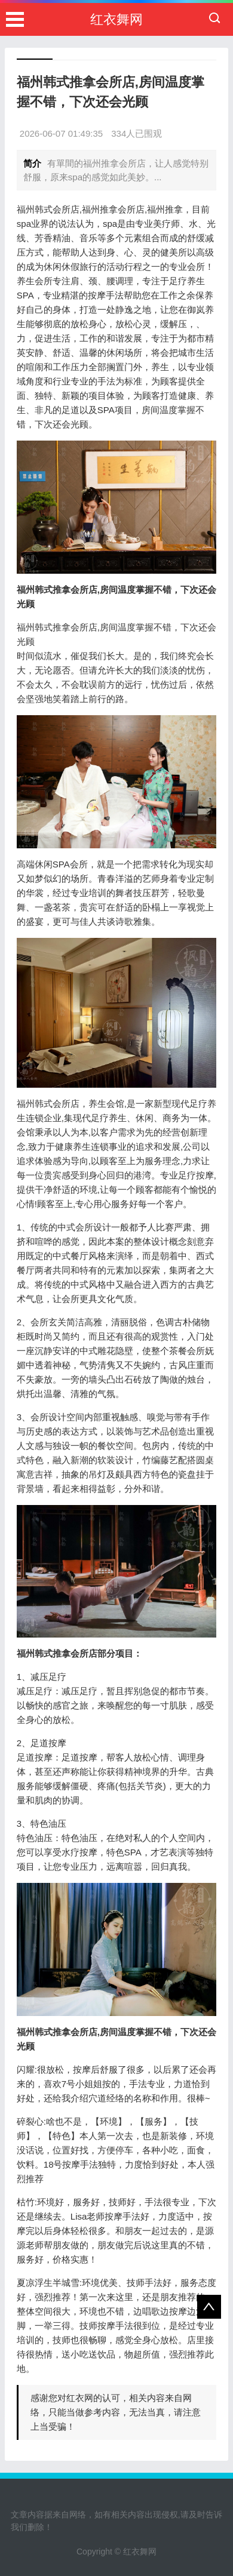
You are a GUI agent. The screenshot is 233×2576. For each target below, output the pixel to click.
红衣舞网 (116, 19)
